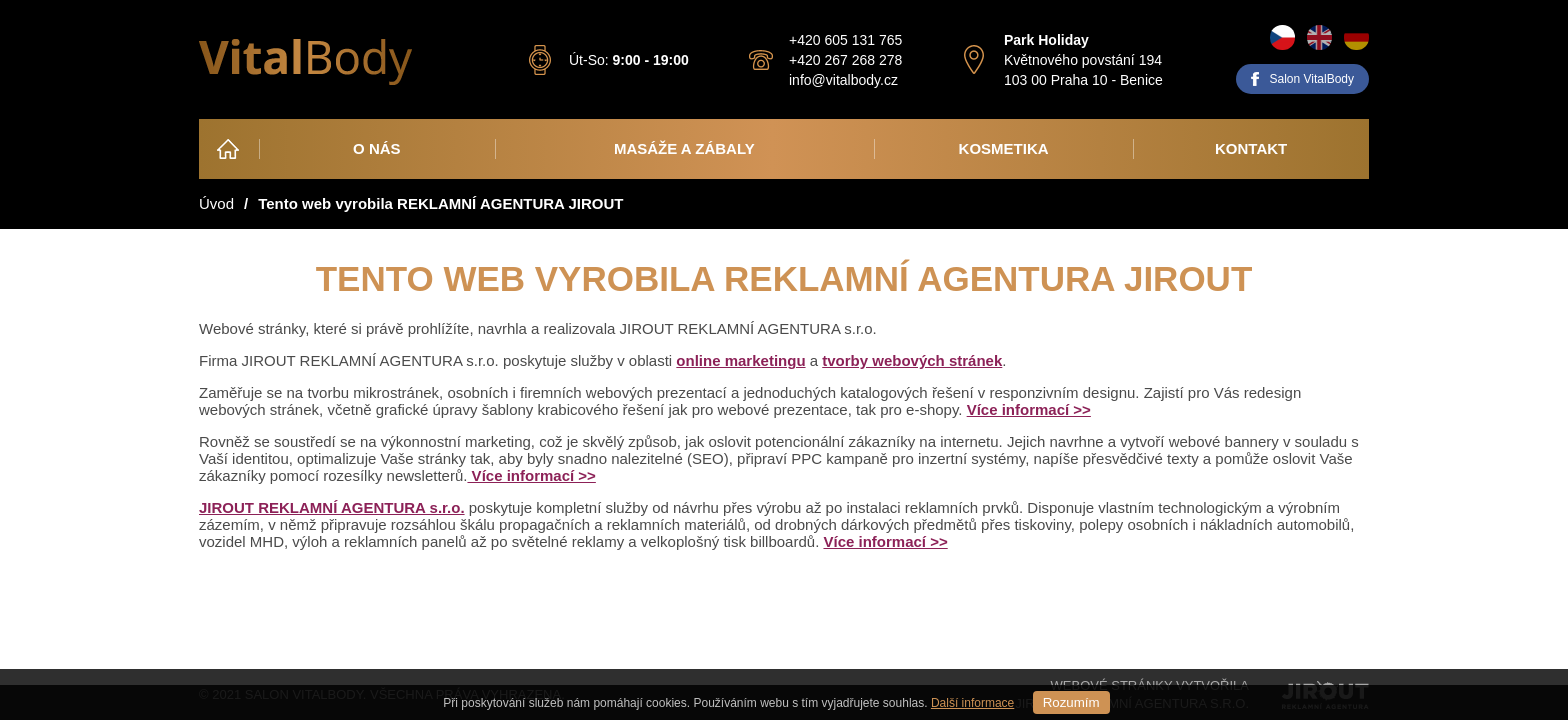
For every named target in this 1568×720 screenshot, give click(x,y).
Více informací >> (1029, 409)
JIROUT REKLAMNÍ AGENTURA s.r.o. (332, 507)
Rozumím (1071, 702)
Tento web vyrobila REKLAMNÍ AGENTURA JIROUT (440, 203)
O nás (377, 148)
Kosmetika (1004, 148)
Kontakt (1251, 148)
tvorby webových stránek (912, 360)
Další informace (972, 703)
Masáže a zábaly (684, 148)
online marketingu (740, 360)
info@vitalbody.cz (843, 80)
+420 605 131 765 (845, 40)
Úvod (228, 148)
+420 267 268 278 (845, 60)
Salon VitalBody (1311, 79)
